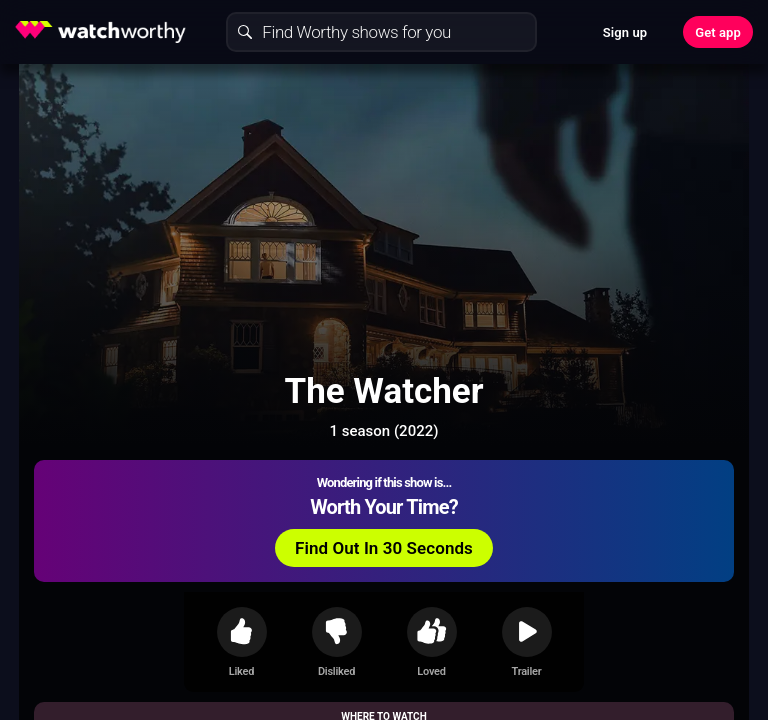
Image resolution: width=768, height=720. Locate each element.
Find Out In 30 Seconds (384, 548)
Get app (718, 32)
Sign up (625, 32)
